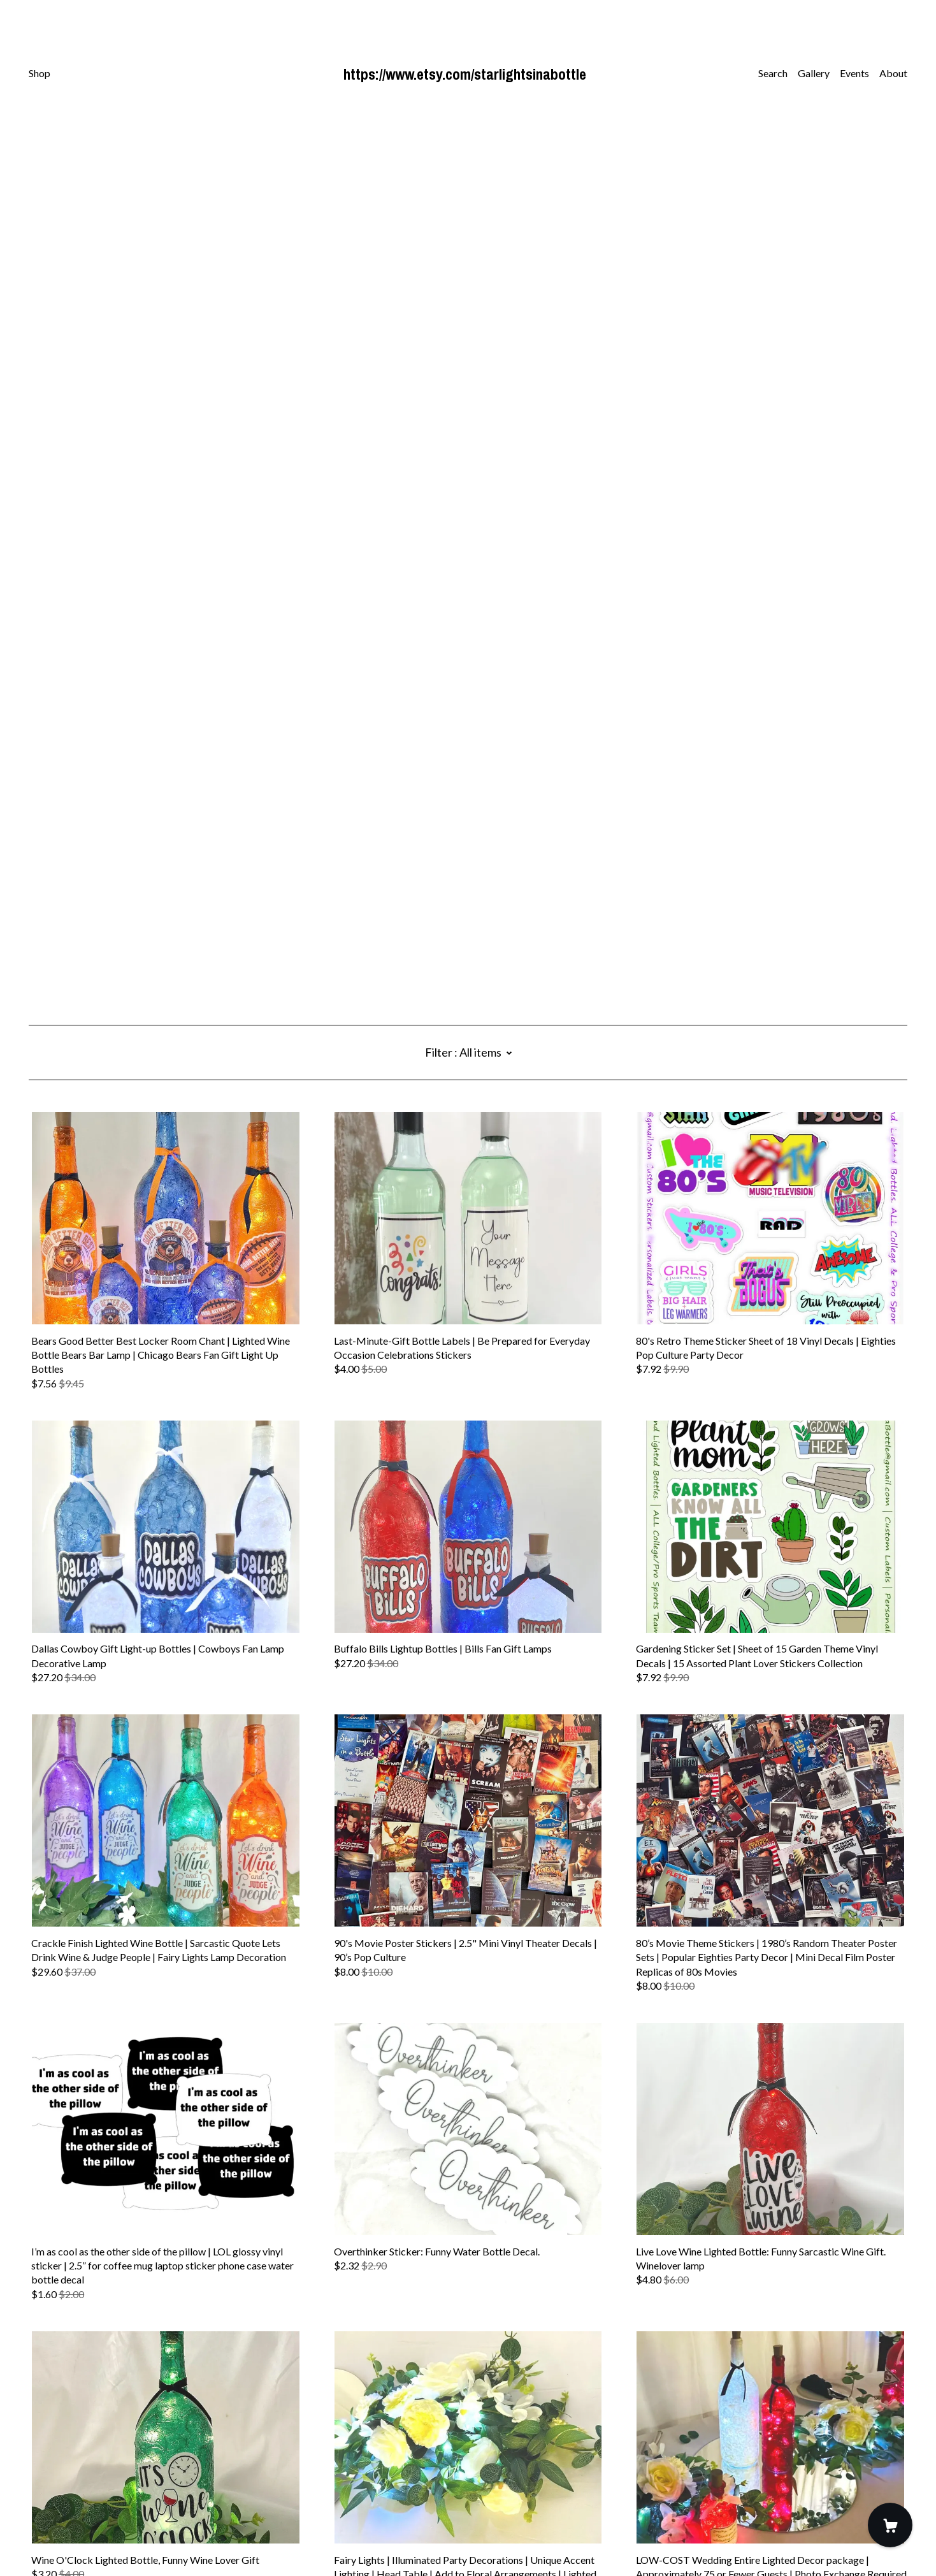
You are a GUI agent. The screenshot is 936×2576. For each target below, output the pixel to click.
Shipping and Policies (74, 2505)
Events (854, 73)
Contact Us (53, 2491)
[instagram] (52, 2469)
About (893, 73)
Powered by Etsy (66, 2540)
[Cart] (890, 2525)
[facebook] (34, 2469)
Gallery (814, 73)
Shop (39, 73)
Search (773, 73)
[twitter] (70, 2469)
